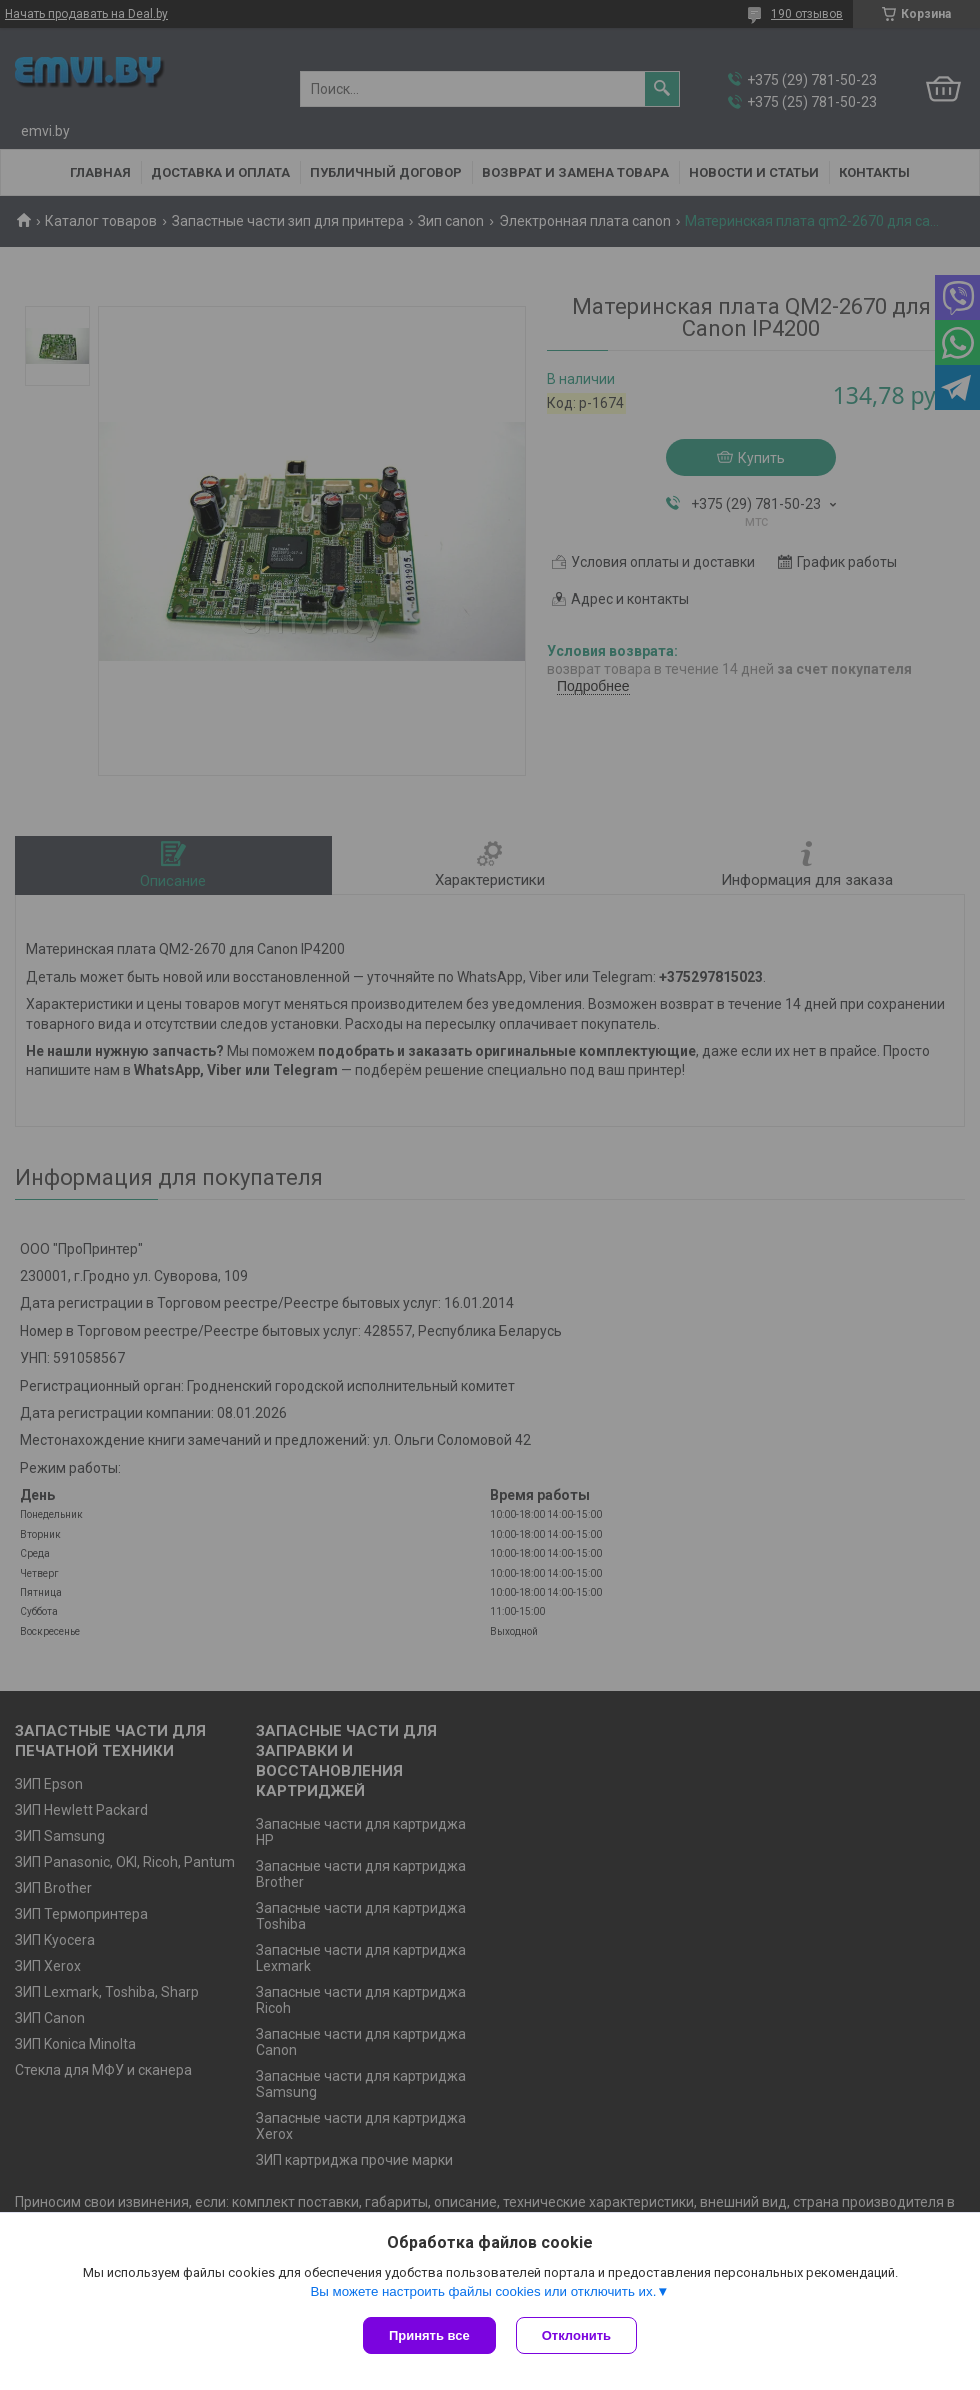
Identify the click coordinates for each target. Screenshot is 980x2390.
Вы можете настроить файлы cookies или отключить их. (483, 2291)
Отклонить (576, 2335)
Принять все (429, 2335)
